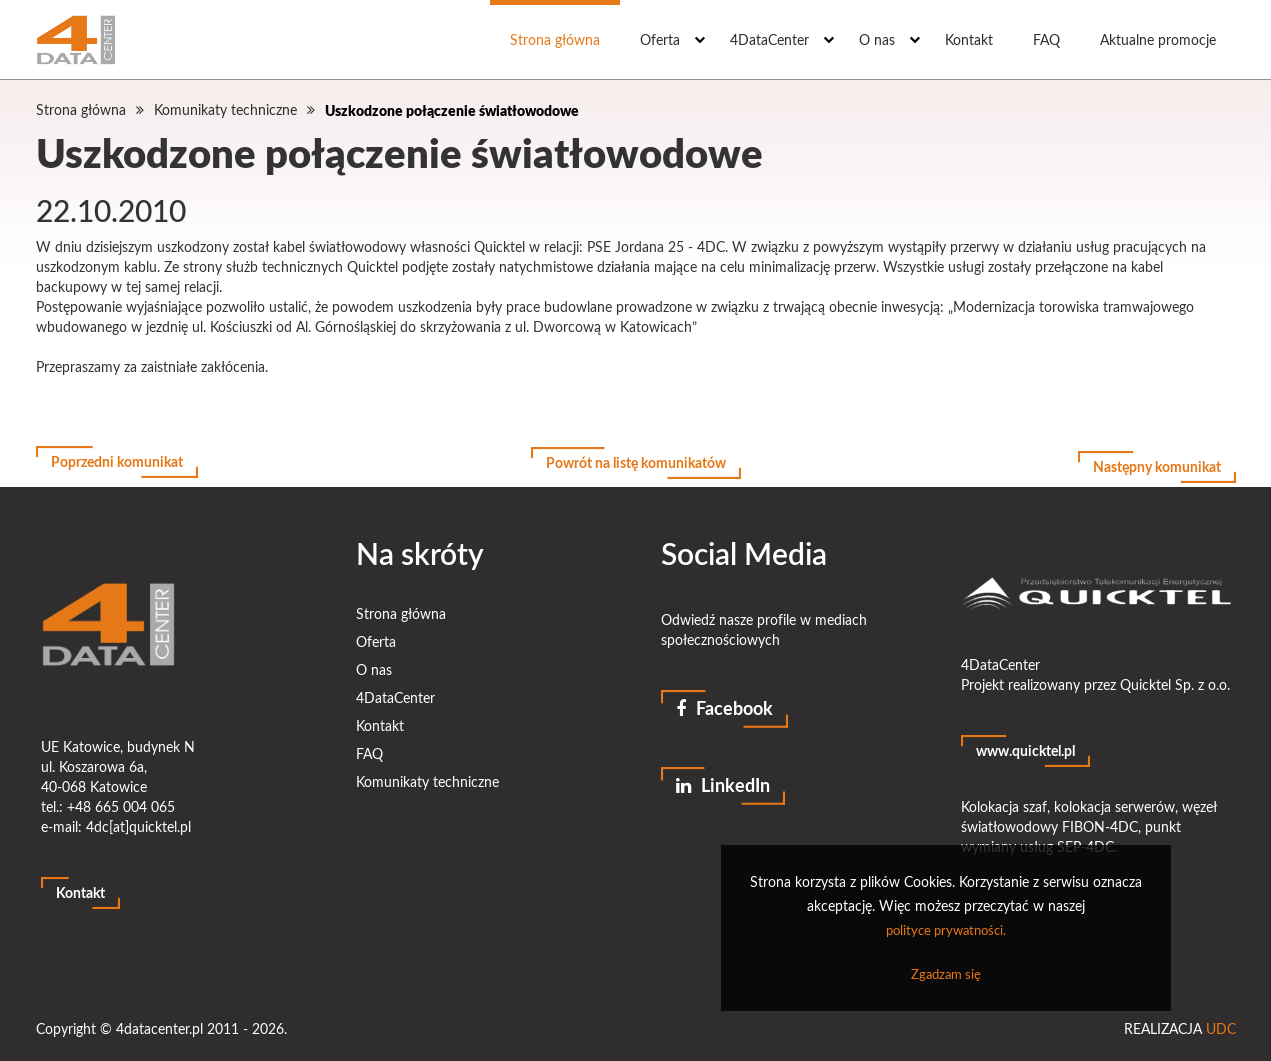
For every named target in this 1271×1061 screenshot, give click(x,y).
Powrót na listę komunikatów (636, 462)
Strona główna (555, 39)
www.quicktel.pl (1025, 742)
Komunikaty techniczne (225, 109)
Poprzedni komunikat (117, 462)
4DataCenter (769, 39)
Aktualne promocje (1158, 39)
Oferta (660, 39)
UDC (1221, 1020)
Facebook (724, 700)
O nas (877, 39)
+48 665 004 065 (121, 798)
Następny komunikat (1157, 462)
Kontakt (969, 39)
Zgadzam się (946, 974)
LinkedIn (723, 778)
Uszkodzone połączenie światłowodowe (452, 110)
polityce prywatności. (946, 930)
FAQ (1046, 39)
